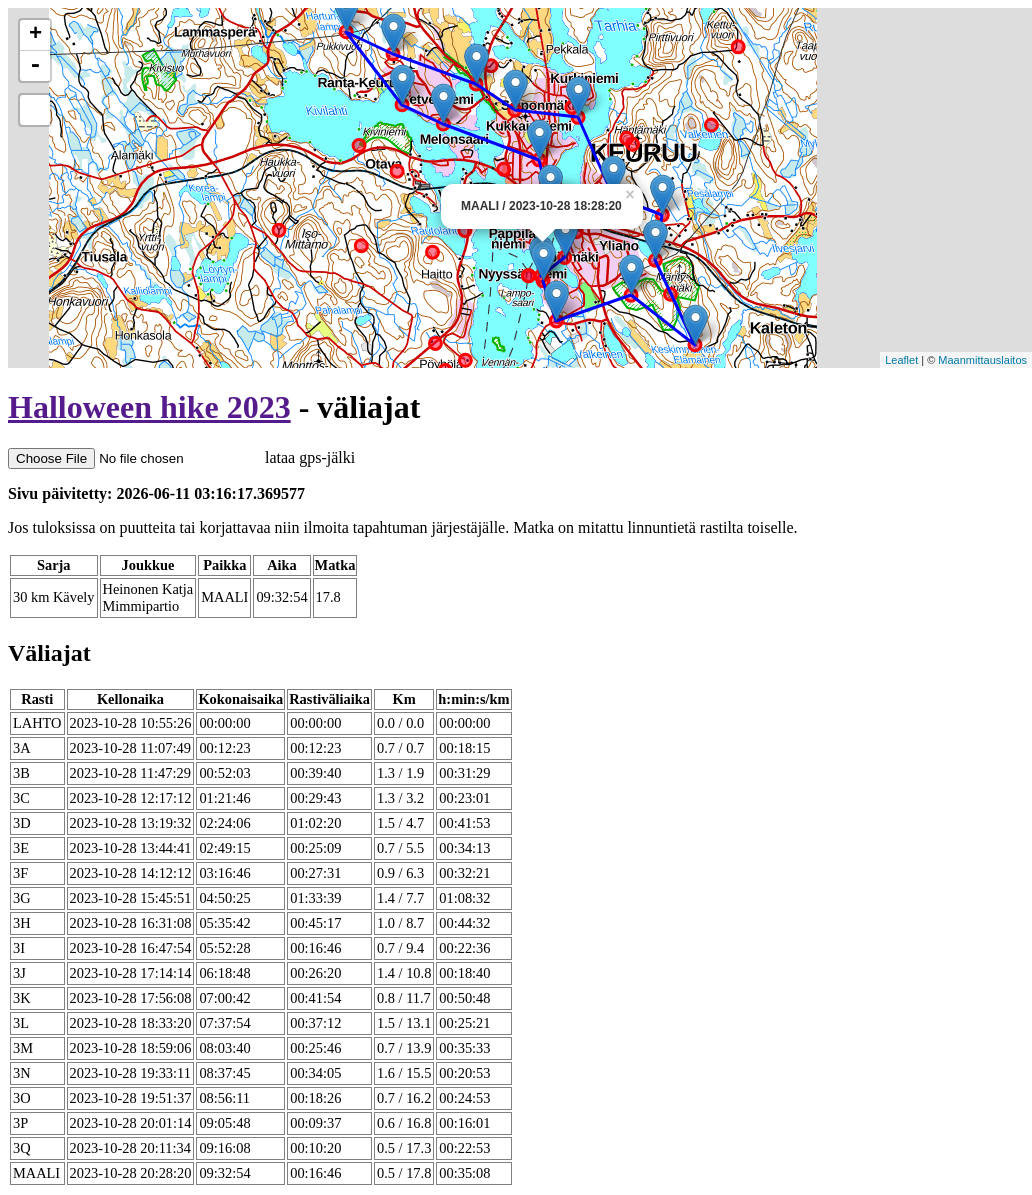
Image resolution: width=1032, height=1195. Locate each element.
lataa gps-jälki (181, 457)
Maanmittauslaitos (982, 360)
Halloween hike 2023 (149, 407)
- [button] (35, 66)
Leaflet (901, 360)
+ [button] (35, 35)
